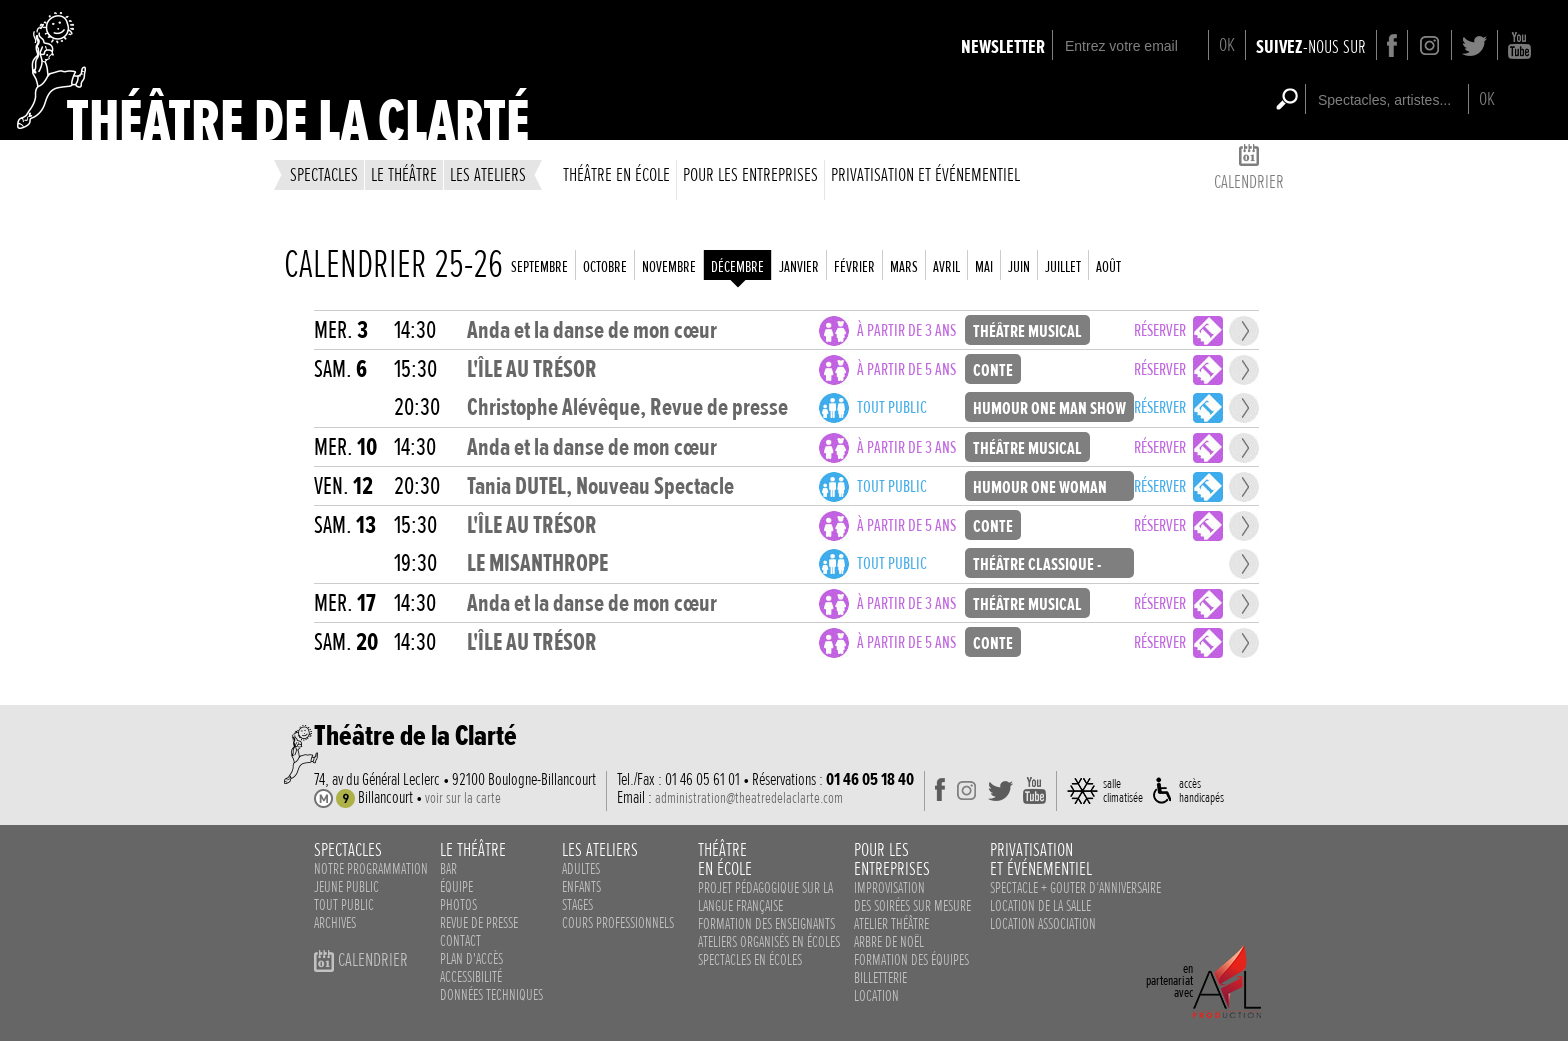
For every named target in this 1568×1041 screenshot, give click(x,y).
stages (577, 905)
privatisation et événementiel (925, 174)
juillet (1063, 267)
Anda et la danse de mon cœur (592, 330)
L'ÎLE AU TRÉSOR (532, 369)
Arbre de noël (889, 942)
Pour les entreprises (750, 174)
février (854, 267)
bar (448, 869)
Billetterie (880, 978)
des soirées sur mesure (912, 906)
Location (876, 996)
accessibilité (471, 977)
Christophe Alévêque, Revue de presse (627, 407)
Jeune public (346, 887)
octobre (605, 267)
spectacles (324, 174)
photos (458, 905)
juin (1019, 267)
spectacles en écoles (750, 960)
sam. (340, 369)
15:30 (415, 369)
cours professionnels (618, 923)
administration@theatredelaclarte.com (749, 798)
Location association (1043, 924)
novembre (669, 267)
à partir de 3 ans (906, 330)
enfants (581, 887)
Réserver (1160, 330)
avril (946, 267)
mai (984, 267)
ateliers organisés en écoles (769, 942)
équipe (456, 887)
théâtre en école (616, 174)
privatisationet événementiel (1041, 859)
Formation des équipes (911, 960)
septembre (539, 267)
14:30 (415, 330)
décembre (737, 267)
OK (1227, 44)
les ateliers (488, 174)
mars (904, 267)
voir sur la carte (463, 798)
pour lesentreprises (892, 859)
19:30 (415, 563)
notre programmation (371, 869)
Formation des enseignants (766, 924)
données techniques (491, 995)
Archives (335, 923)
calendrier (1249, 170)
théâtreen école (725, 859)
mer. (341, 330)
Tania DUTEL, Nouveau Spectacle (600, 486)
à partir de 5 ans (906, 369)
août (1108, 267)
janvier (799, 267)
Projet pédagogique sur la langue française (765, 897)
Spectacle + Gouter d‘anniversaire (1075, 888)
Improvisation (889, 888)
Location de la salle (1040, 906)
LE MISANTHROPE (537, 563)
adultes (581, 869)
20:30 (417, 407)
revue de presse (479, 923)
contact (460, 941)
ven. (343, 486)
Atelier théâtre (891, 924)
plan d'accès (471, 959)
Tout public (892, 407)
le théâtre (404, 174)
